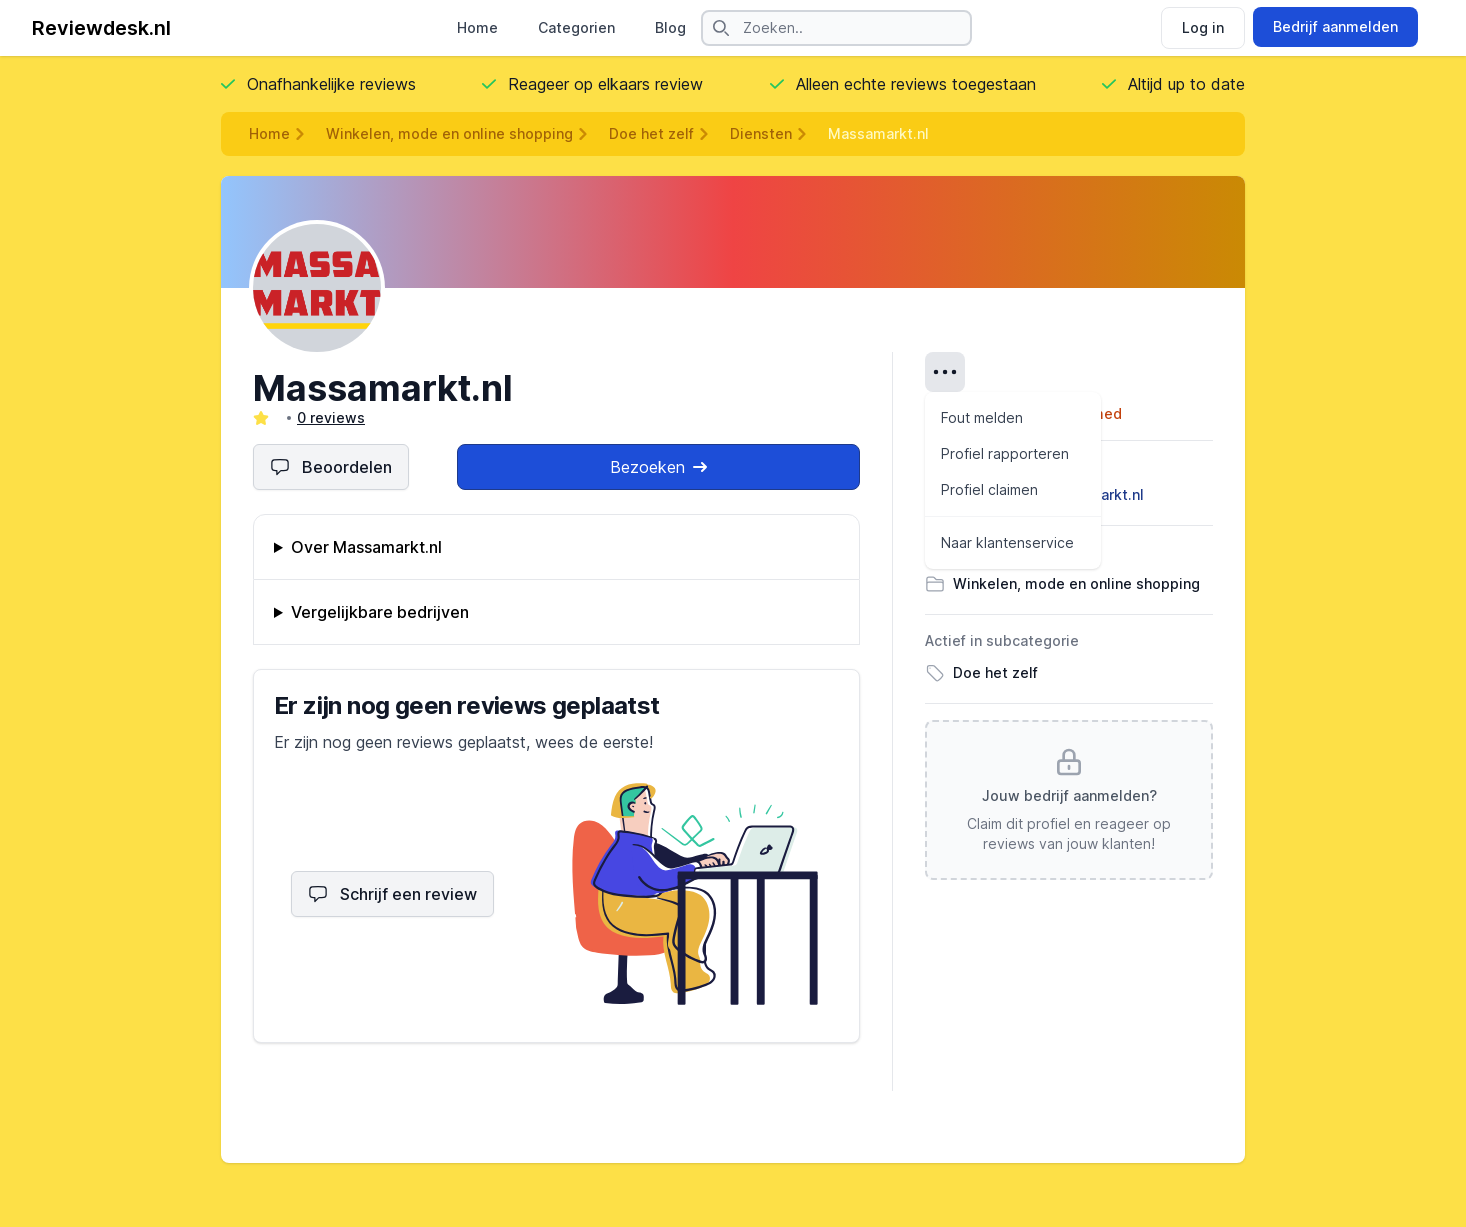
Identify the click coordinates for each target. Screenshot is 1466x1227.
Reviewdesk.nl (101, 28)
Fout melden (982, 417)
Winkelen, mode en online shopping (449, 133)
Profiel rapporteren (1005, 453)
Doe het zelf (651, 133)
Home (477, 27)
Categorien (576, 27)
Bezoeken (658, 467)
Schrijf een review (392, 894)
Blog (670, 27)
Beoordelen (331, 467)
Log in (1203, 27)
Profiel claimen (989, 489)
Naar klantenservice (1007, 542)
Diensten (761, 133)
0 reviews (331, 417)
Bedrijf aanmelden (1335, 26)
